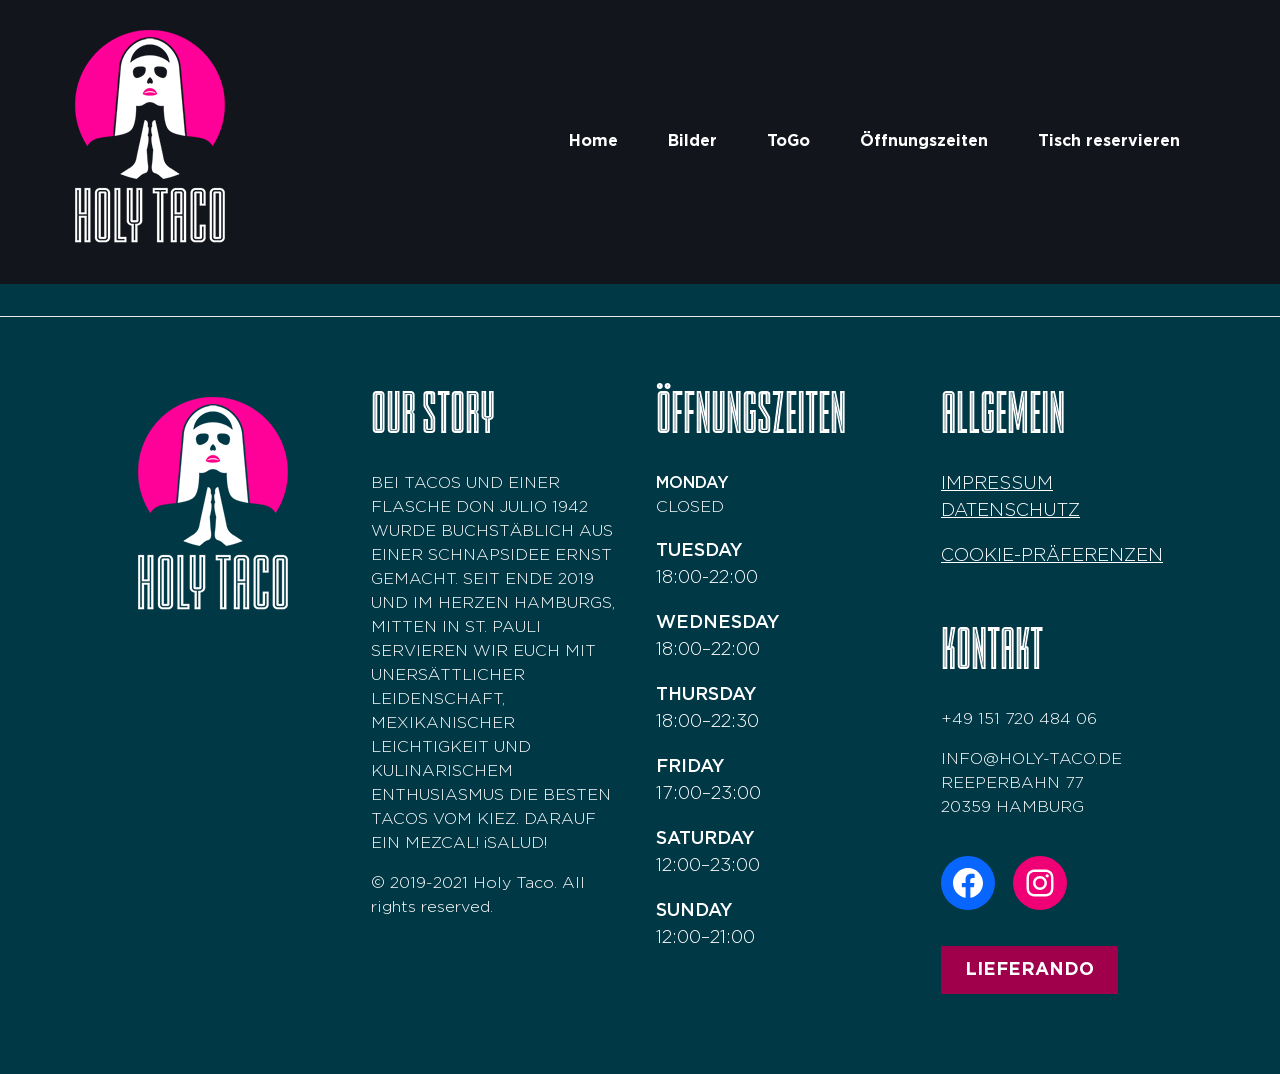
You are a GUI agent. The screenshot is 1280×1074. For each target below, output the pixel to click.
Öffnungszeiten (924, 141)
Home (593, 141)
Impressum (997, 484)
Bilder (692, 141)
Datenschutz (1010, 511)
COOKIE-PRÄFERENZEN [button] (1052, 556)
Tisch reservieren (1109, 141)
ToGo (788, 141)
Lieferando (1029, 970)
